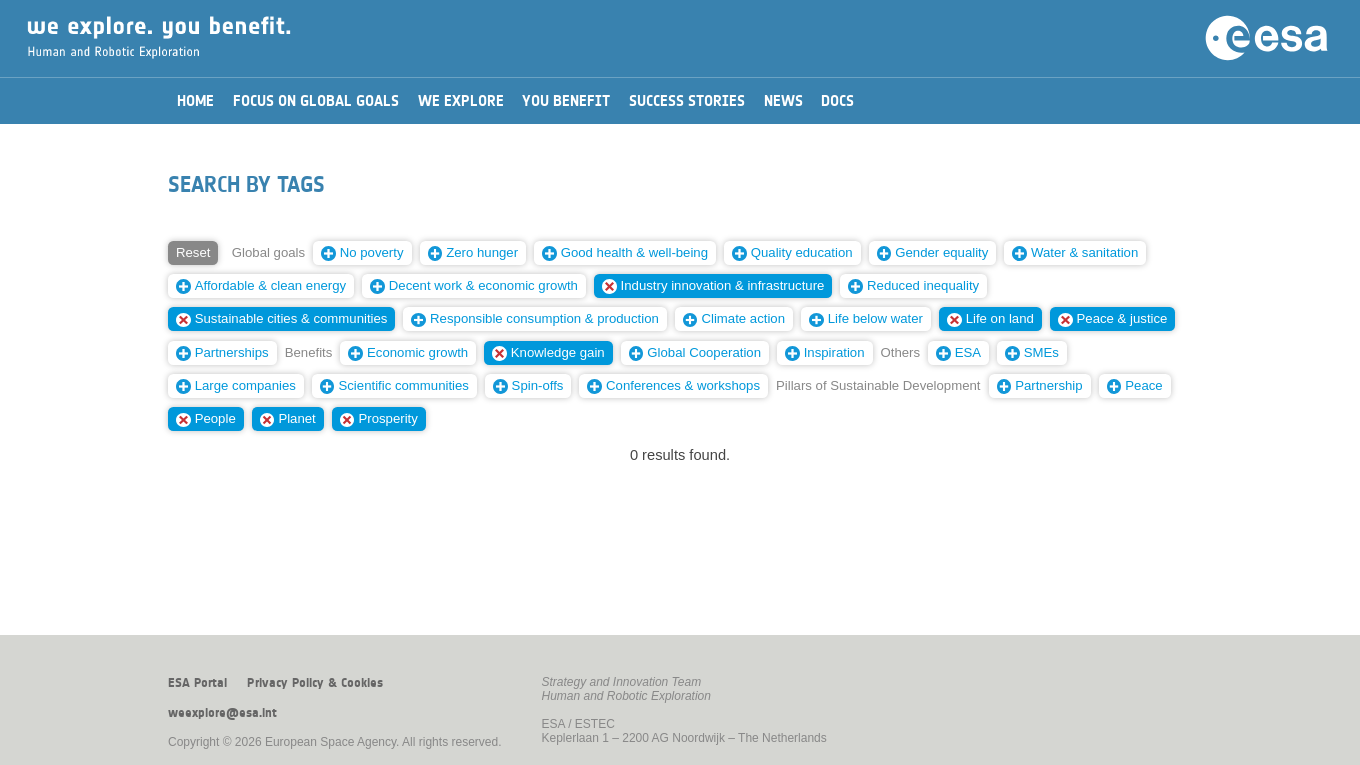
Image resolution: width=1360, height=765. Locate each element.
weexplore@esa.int (222, 713)
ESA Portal (197, 683)
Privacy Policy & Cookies (315, 683)
